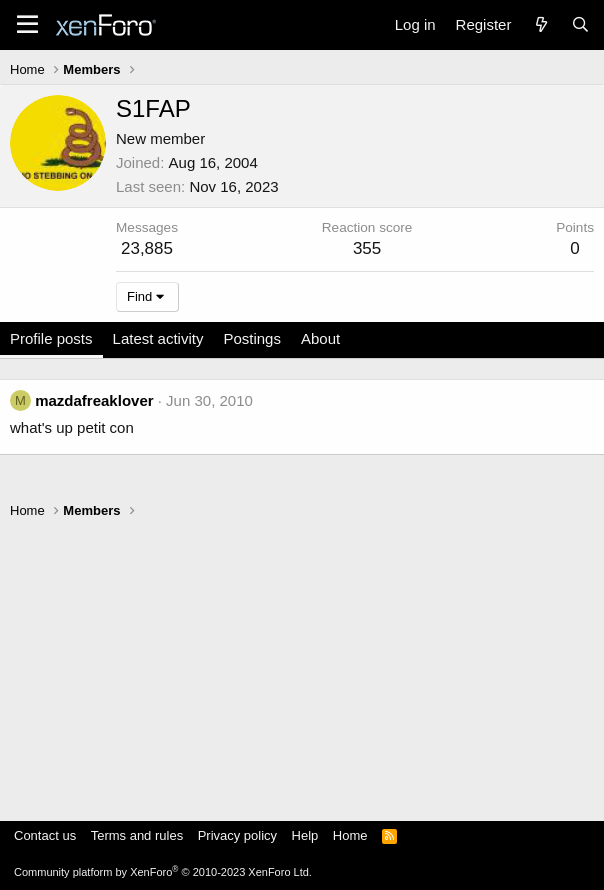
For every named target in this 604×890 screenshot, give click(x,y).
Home (350, 835)
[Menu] (27, 25)
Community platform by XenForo (163, 872)
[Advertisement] (302, 661)
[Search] (580, 24)
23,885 (147, 248)
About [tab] (320, 338)
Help (305, 835)
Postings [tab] (252, 338)
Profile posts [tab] (51, 338)
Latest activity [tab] (158, 338)
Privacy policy (237, 835)
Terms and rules (137, 835)
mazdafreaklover (94, 400)
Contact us (45, 835)
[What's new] (540, 24)
